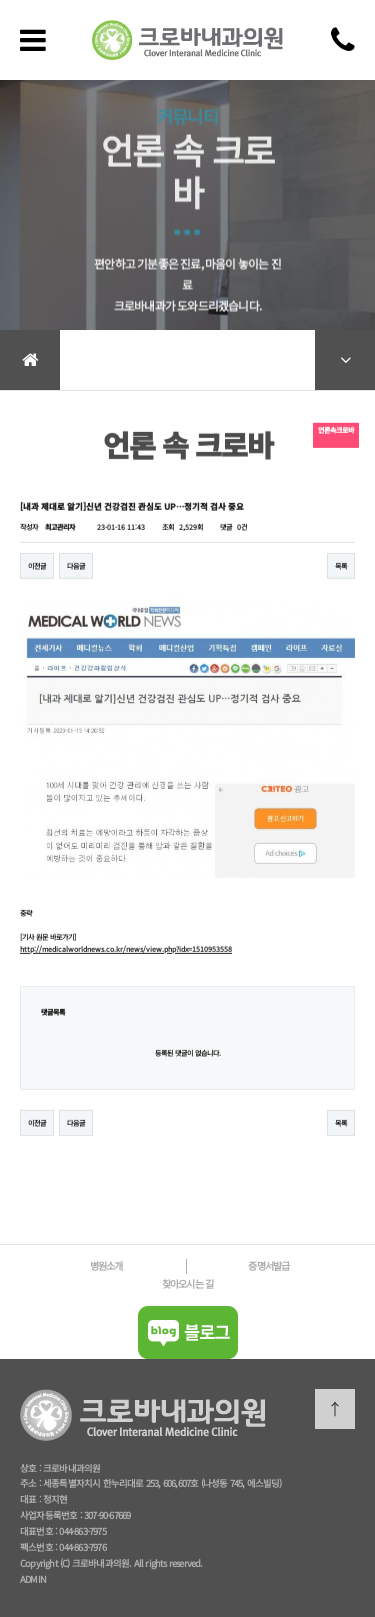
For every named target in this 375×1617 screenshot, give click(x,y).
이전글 (37, 574)
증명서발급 (268, 1265)
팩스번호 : (39, 1547)
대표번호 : (39, 1531)
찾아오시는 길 (187, 1283)
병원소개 (106, 1265)
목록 (341, 574)
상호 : (31, 1468)
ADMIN (33, 1579)
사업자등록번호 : (52, 1515)
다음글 (76, 574)
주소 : (31, 1483)
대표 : (31, 1499)
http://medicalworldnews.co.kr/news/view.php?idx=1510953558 (126, 957)
